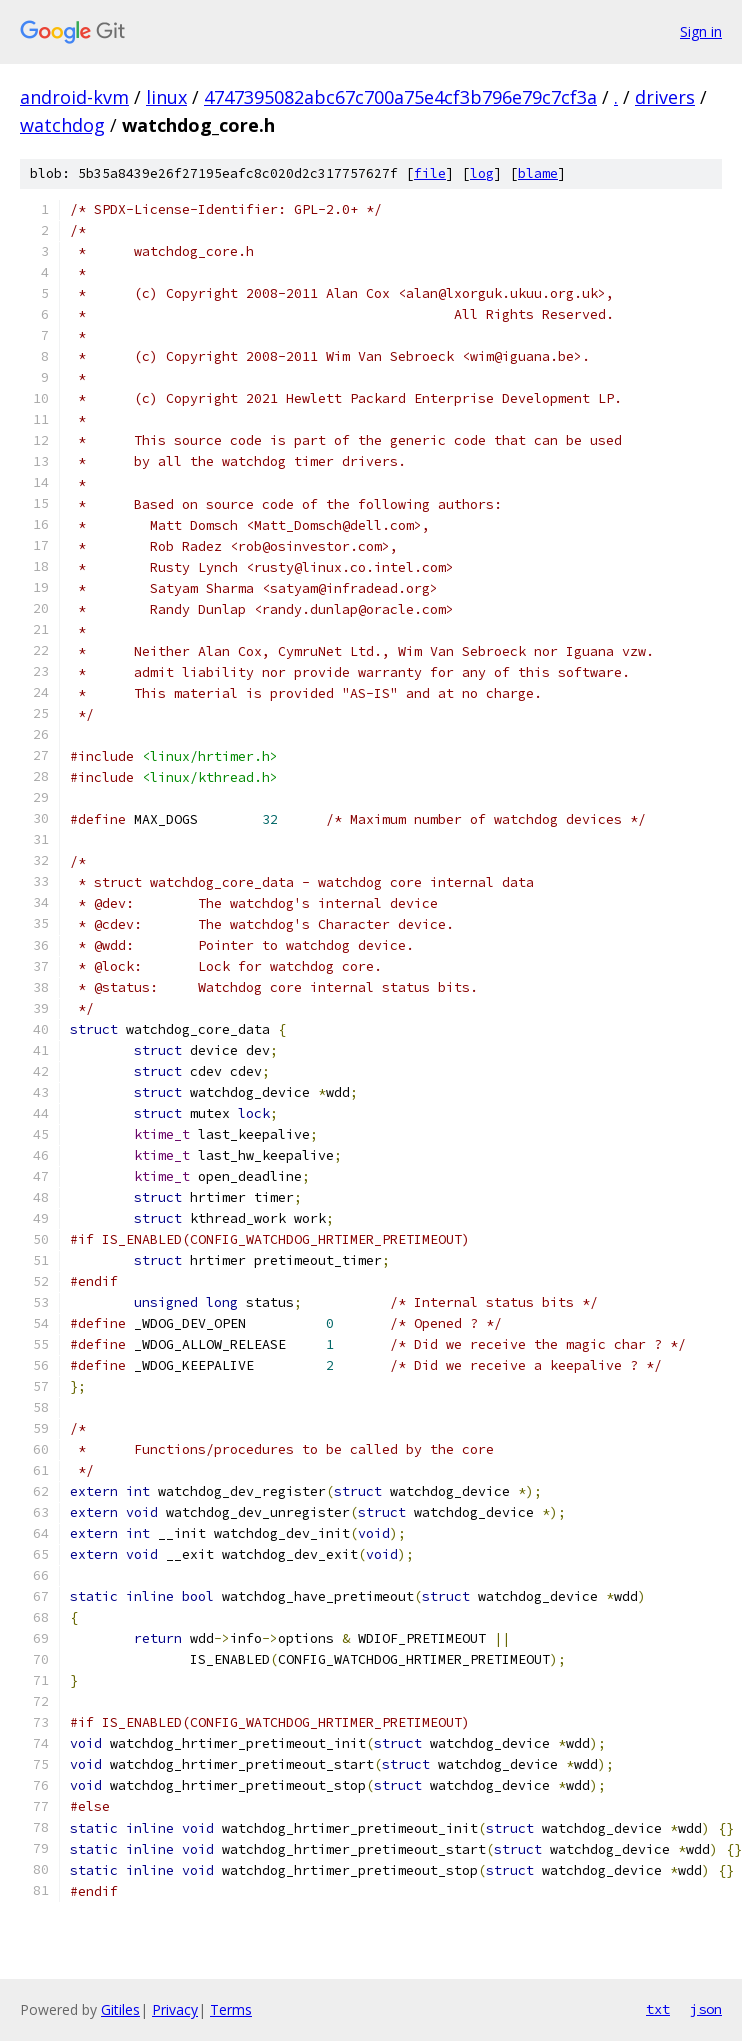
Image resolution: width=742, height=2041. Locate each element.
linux (166, 97)
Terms (231, 2009)
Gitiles (120, 2009)
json (706, 2009)
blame (538, 173)
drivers (665, 97)
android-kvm (74, 97)
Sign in (701, 31)
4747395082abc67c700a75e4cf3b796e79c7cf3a (400, 97)
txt (658, 2009)
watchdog (62, 125)
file (430, 173)
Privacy (175, 2009)
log (482, 173)
